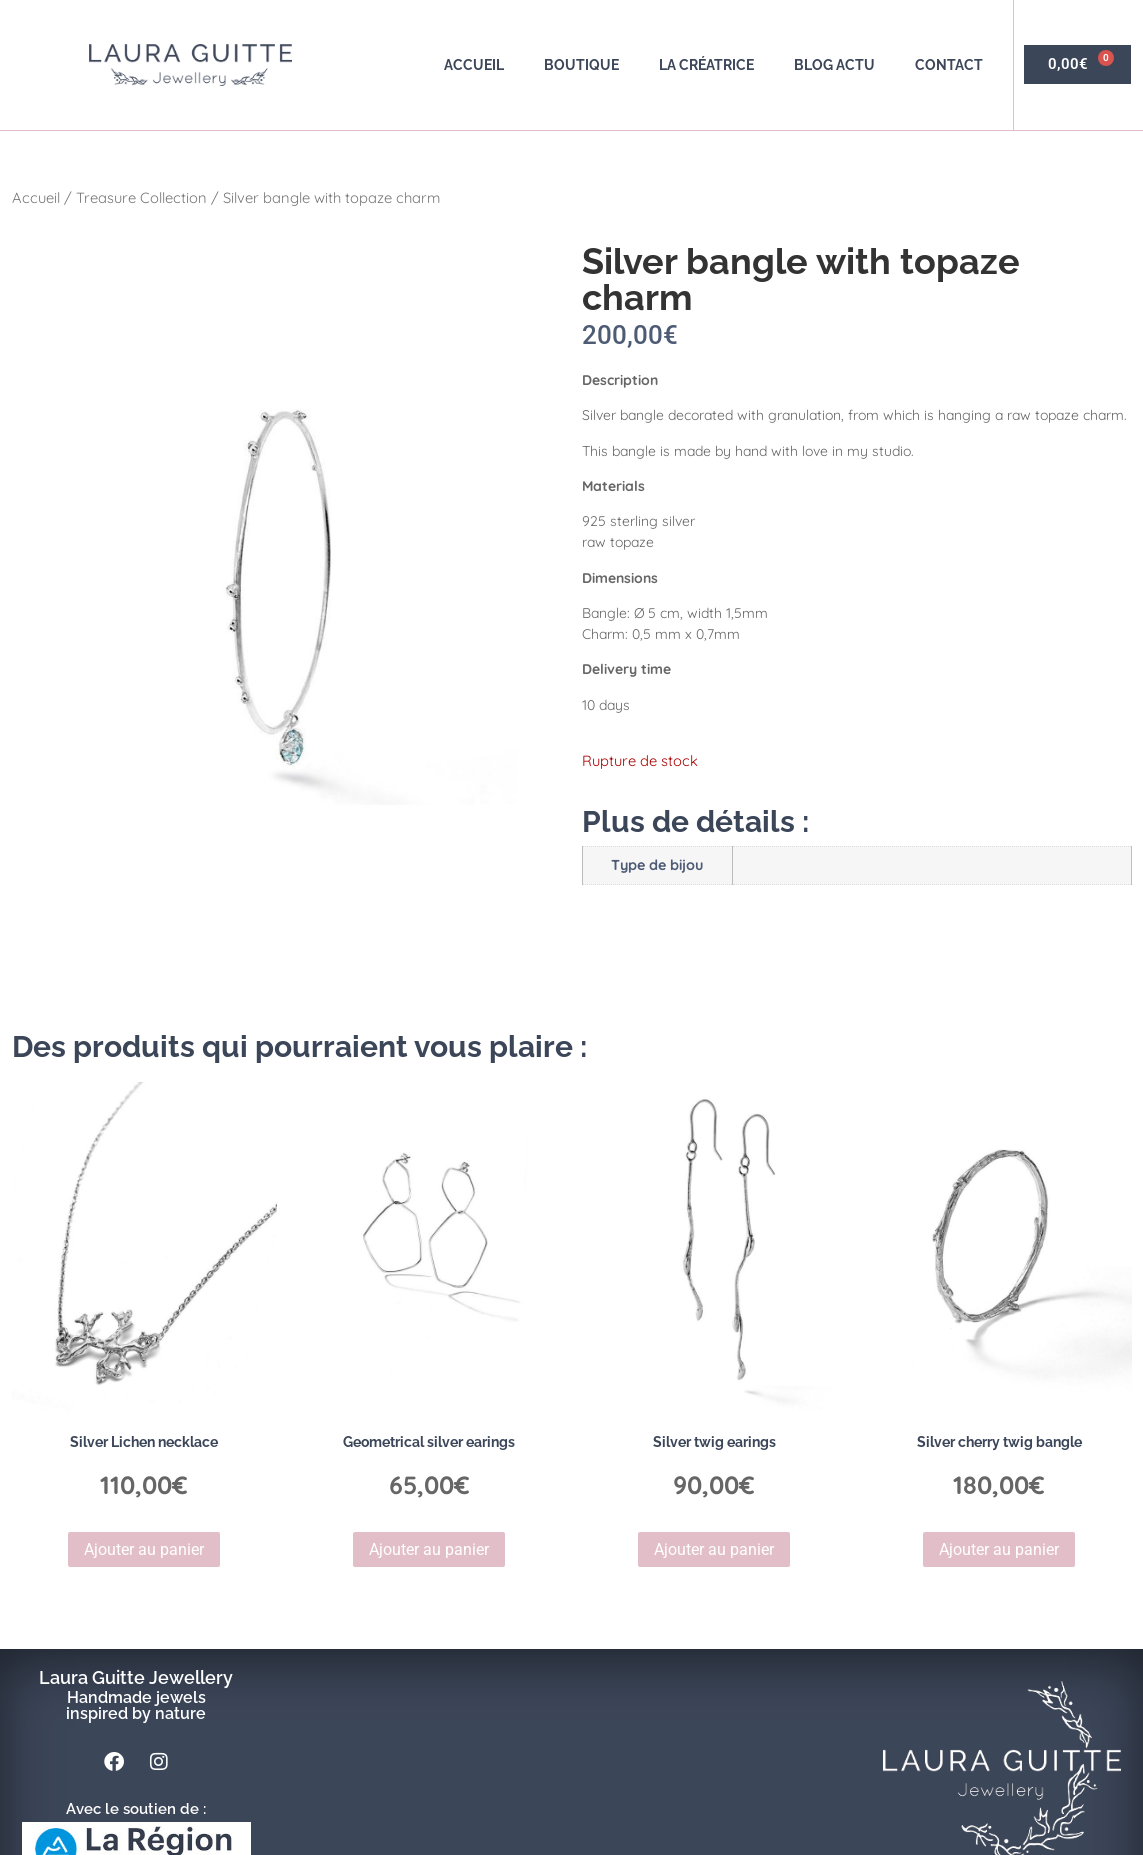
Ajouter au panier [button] (144, 1549)
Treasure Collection (141, 197)
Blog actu (834, 65)
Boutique (581, 65)
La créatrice (706, 65)
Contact (949, 65)
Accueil (474, 65)
